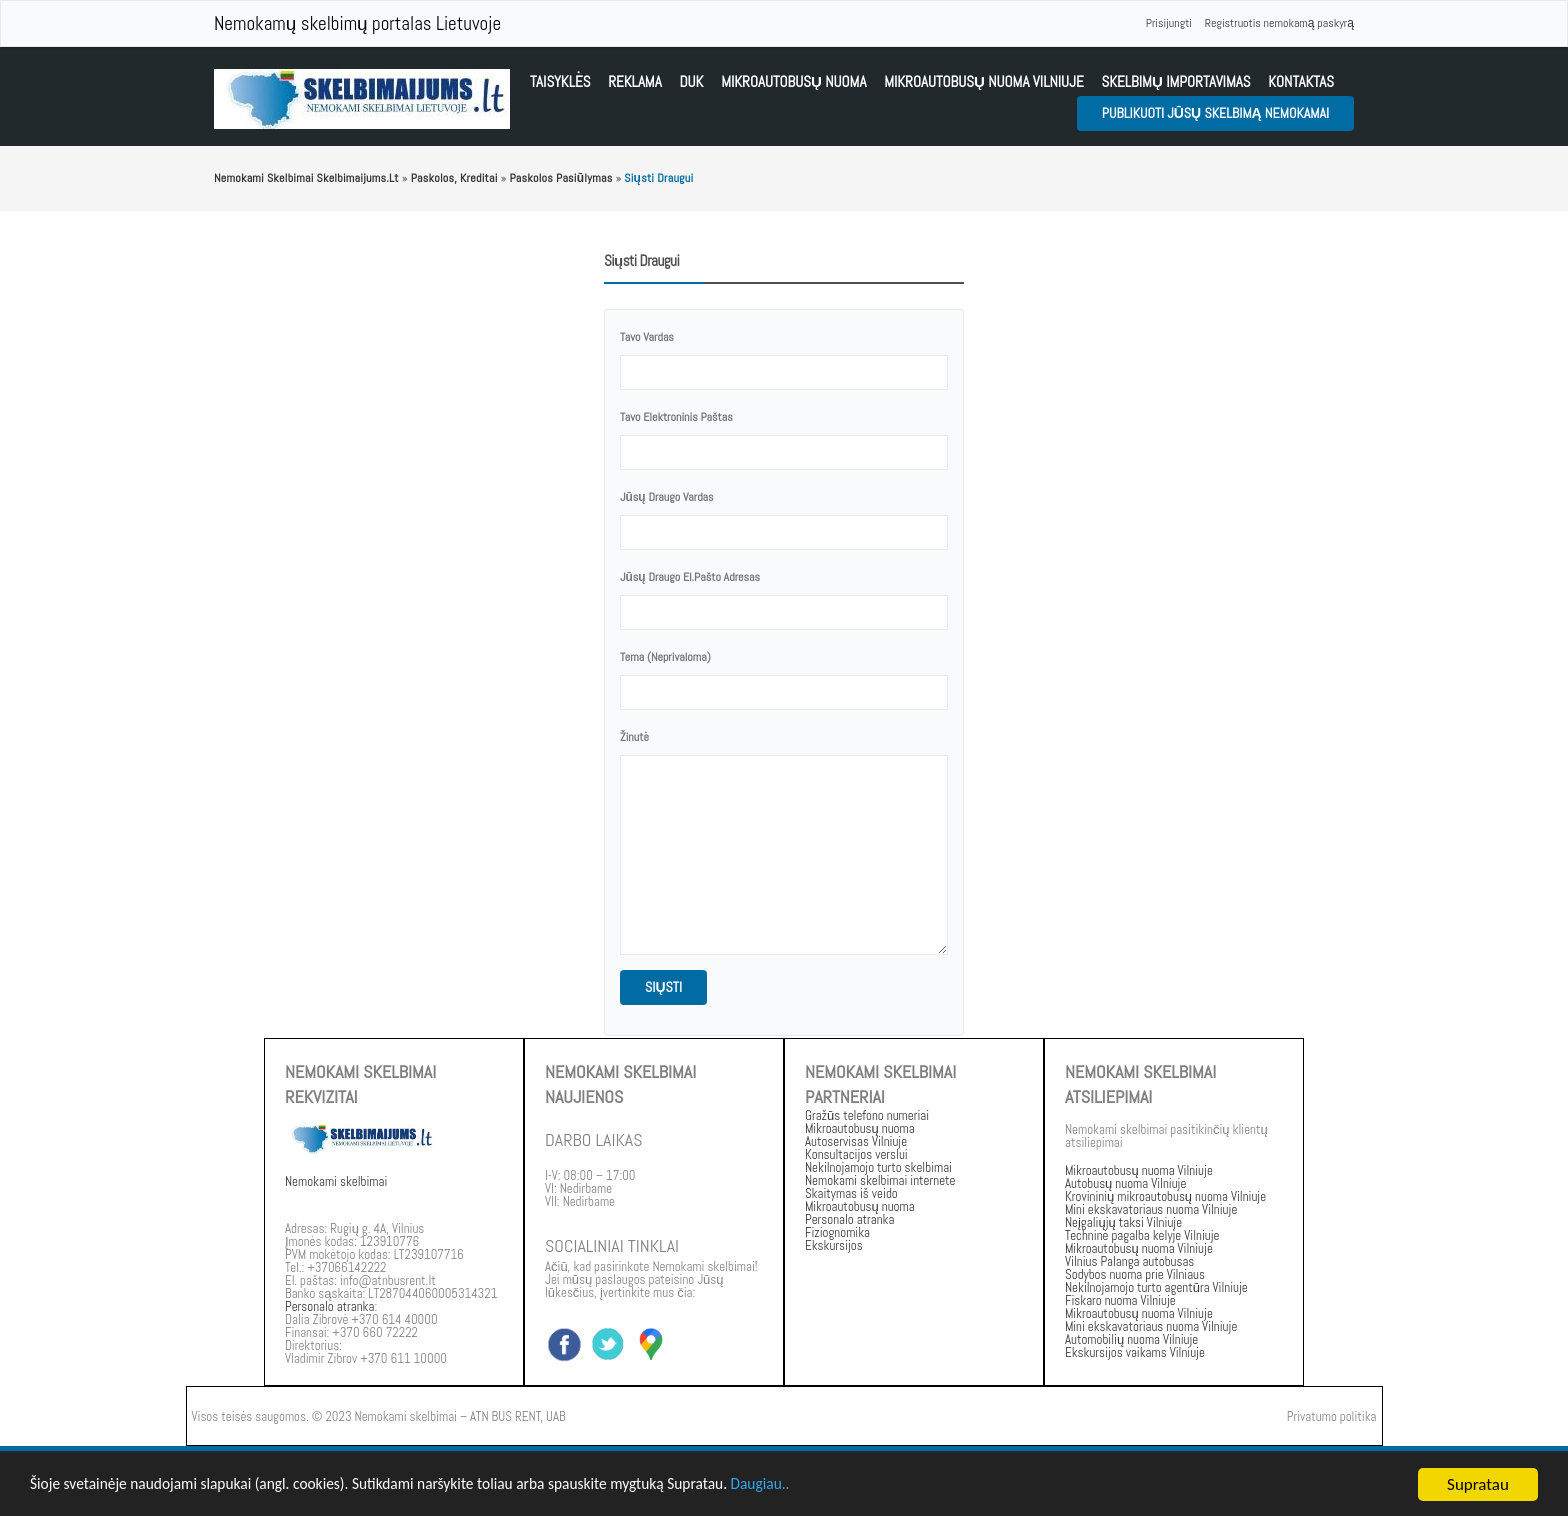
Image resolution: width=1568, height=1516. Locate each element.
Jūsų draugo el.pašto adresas (690, 577)
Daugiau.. (835, 1486)
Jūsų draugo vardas (667, 497)
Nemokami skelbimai (336, 1181)
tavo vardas (647, 337)
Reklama (634, 81)
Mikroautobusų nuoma (793, 81)
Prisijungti (1169, 23)
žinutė (634, 737)
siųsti (663, 987)
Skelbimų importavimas (1175, 81)
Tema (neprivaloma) (665, 657)
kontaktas (1301, 81)
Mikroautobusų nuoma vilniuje (984, 81)
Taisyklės (560, 81)
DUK (691, 81)
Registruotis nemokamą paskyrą (1279, 23)
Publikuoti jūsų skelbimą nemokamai (1215, 113)
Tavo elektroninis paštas (676, 417)
